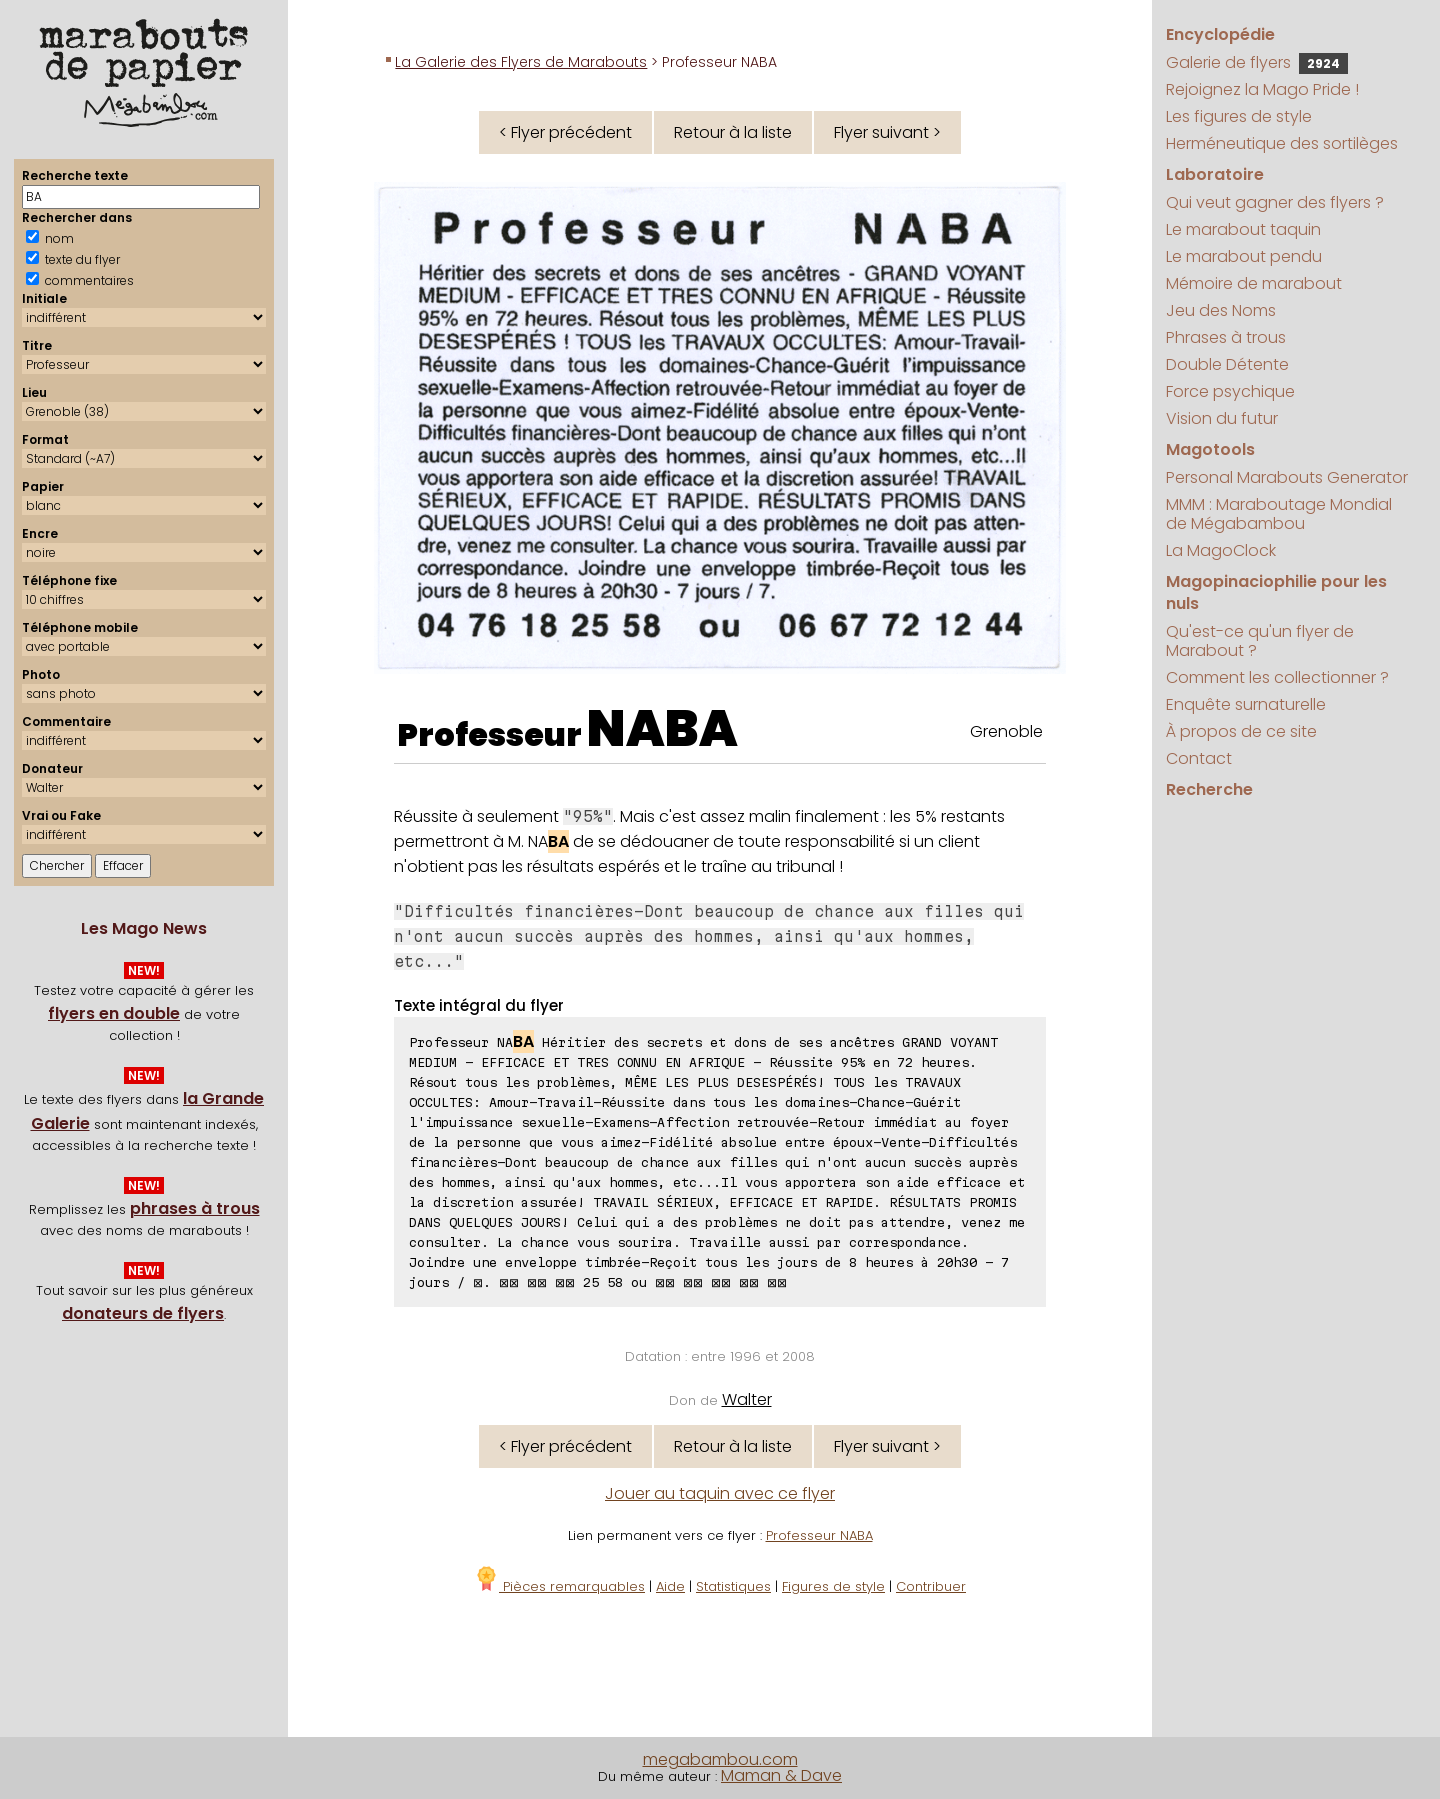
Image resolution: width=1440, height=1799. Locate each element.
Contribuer (931, 1586)
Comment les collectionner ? (1277, 677)
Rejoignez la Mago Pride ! (1262, 89)
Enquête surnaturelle (1246, 704)
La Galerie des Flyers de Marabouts (521, 62)
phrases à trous (195, 1208)
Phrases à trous (1226, 337)
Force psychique (1230, 391)
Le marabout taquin (1243, 229)
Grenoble (1006, 731)
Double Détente (1227, 364)
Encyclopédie (1220, 34)
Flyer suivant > (887, 132)
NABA (662, 729)
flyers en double (114, 1013)
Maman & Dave (781, 1775)
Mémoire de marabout (1254, 283)
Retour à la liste (733, 132)
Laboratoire (1215, 174)
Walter (747, 1399)
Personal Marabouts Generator (1287, 477)
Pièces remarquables (559, 1586)
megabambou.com (720, 1759)
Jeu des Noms (1221, 310)
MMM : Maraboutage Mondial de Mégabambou (1279, 514)
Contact (1199, 758)
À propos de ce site (1241, 731)
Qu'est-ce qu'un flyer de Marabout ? (1260, 641)
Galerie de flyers (1257, 62)
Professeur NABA (819, 1535)
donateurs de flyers (143, 1313)
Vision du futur (1222, 418)
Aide (670, 1586)
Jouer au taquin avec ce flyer (720, 1493)
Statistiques (733, 1586)
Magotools (1210, 449)
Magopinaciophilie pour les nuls (1276, 592)
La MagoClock (1221, 550)
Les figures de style (1239, 116)
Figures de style (833, 1586)
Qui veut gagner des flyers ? (1275, 202)
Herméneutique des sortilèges (1282, 143)
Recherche (1209, 789)
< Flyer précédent (565, 132)
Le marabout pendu (1244, 256)
